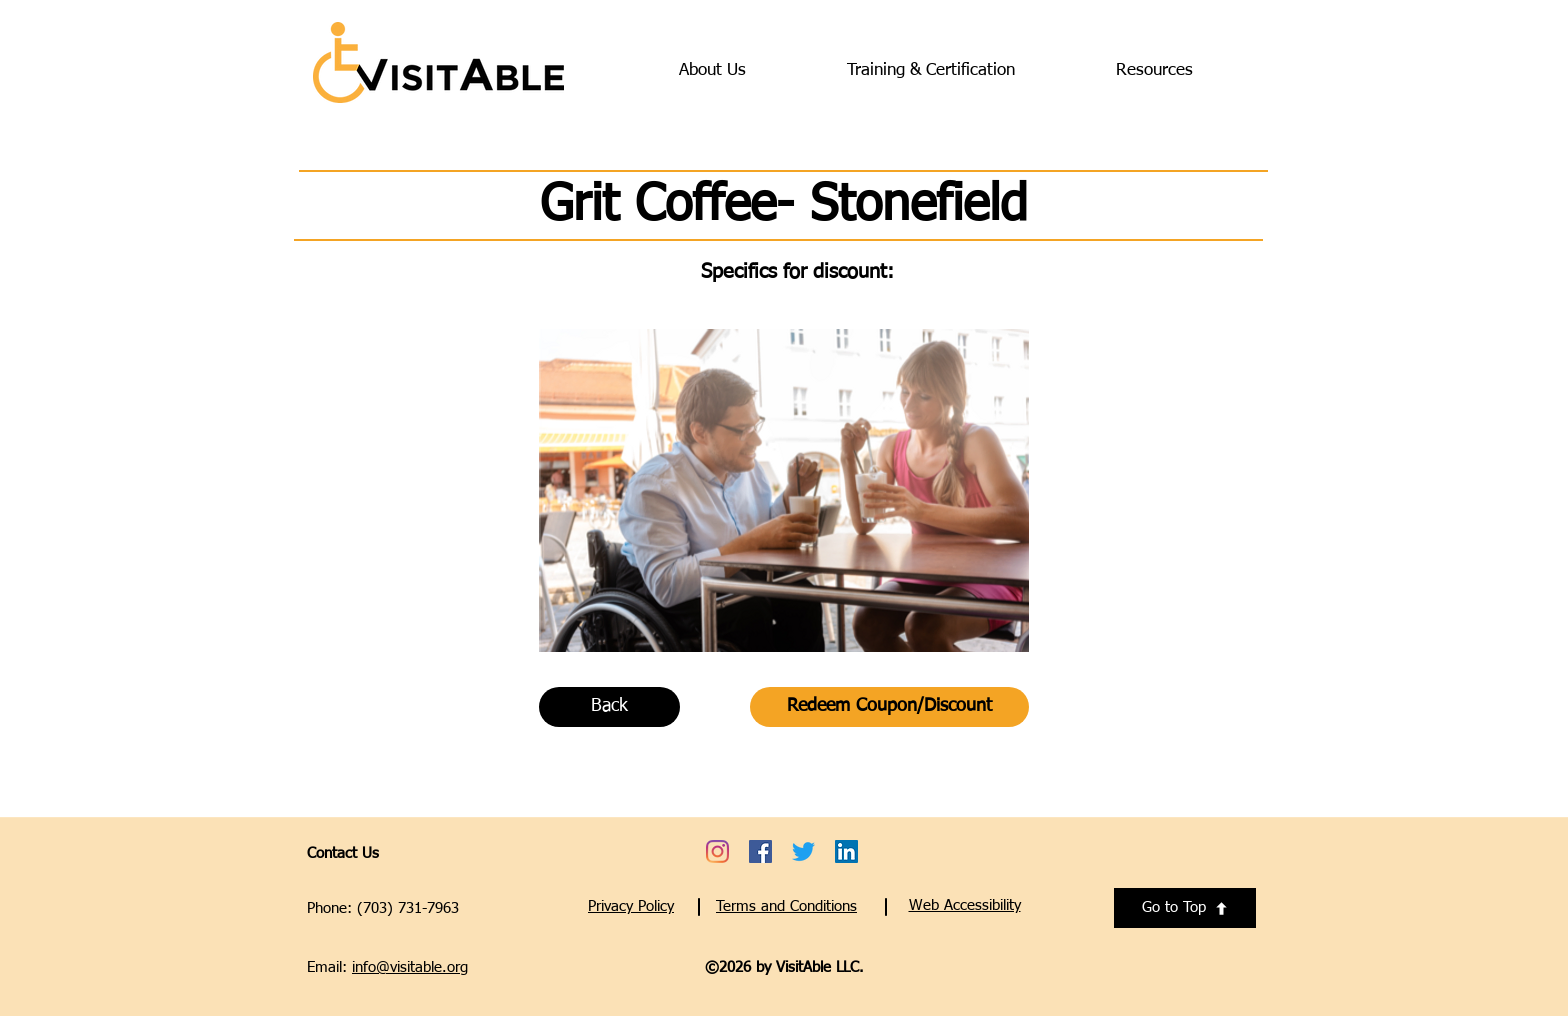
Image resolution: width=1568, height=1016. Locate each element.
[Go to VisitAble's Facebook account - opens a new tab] (760, 851)
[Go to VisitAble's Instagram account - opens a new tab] (717, 851)
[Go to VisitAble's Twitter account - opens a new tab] (803, 851)
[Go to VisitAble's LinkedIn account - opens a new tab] (846, 851)
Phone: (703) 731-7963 (383, 908)
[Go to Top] (1185, 908)
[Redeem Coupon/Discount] (889, 707)
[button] (965, 905)
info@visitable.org (410, 967)
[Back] (609, 707)
